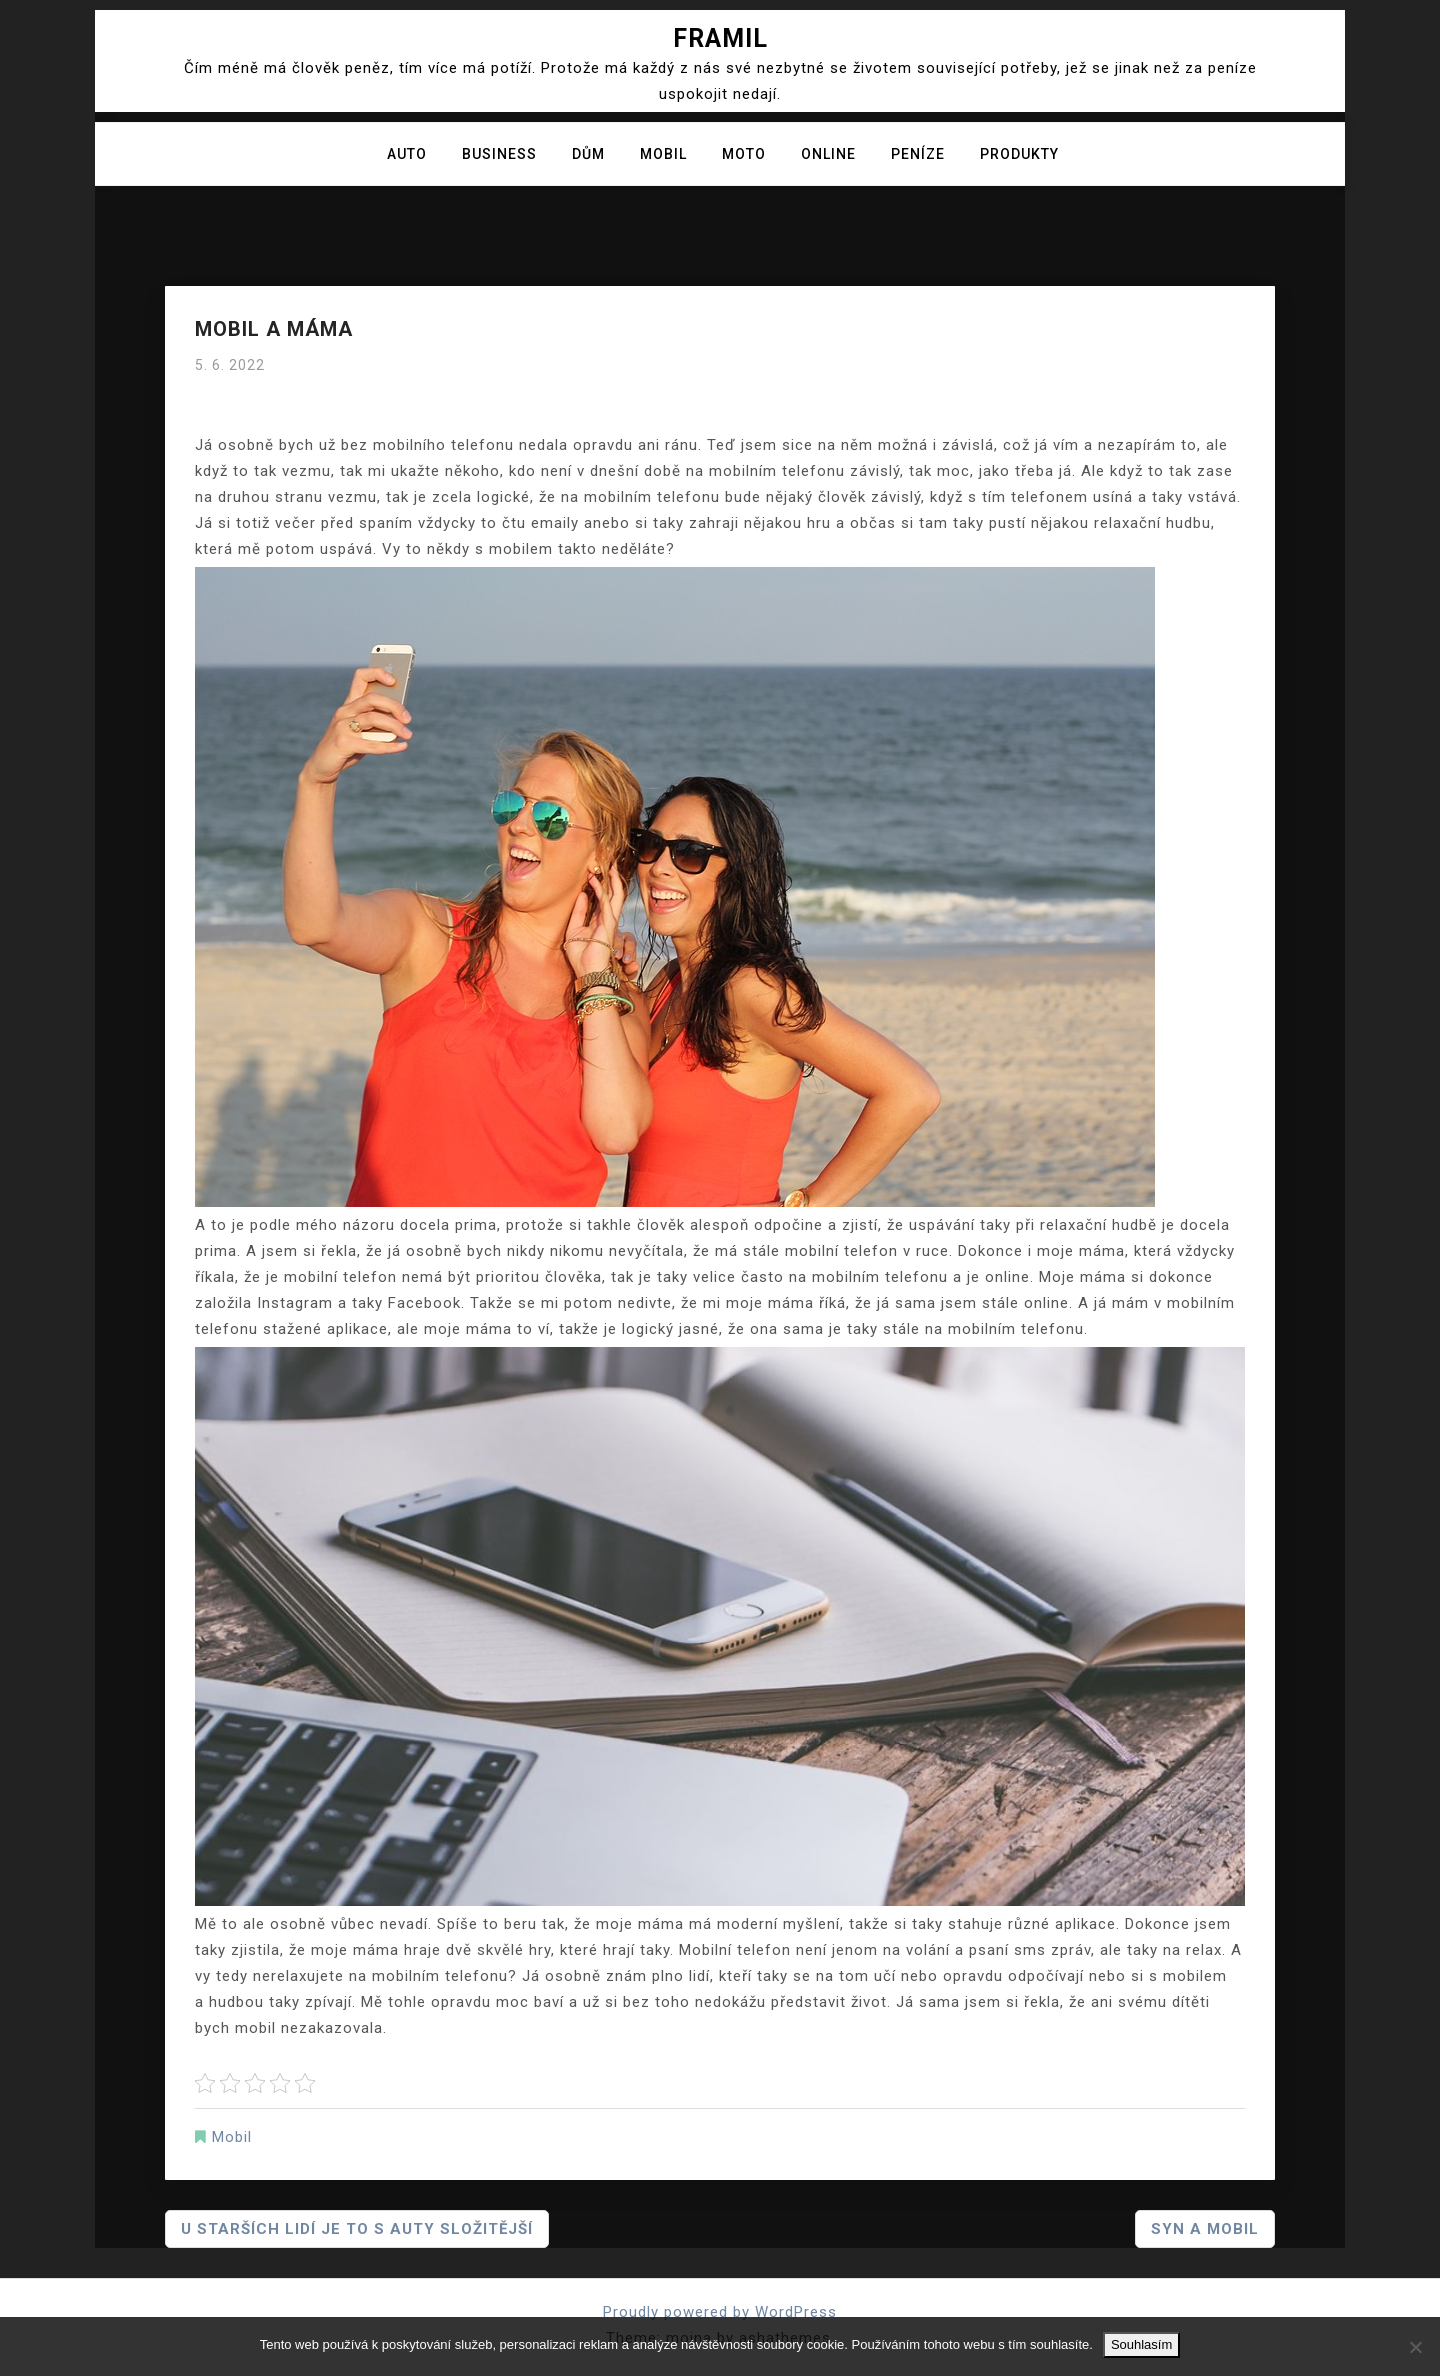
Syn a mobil (1205, 2229)
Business (499, 154)
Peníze (918, 154)
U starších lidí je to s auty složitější (357, 2229)
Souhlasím (1141, 2344)
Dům (588, 154)
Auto (407, 154)
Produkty (1019, 154)
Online (828, 154)
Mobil (663, 154)
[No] (1415, 2347)
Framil (720, 38)
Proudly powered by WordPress (720, 2312)
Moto (744, 154)
